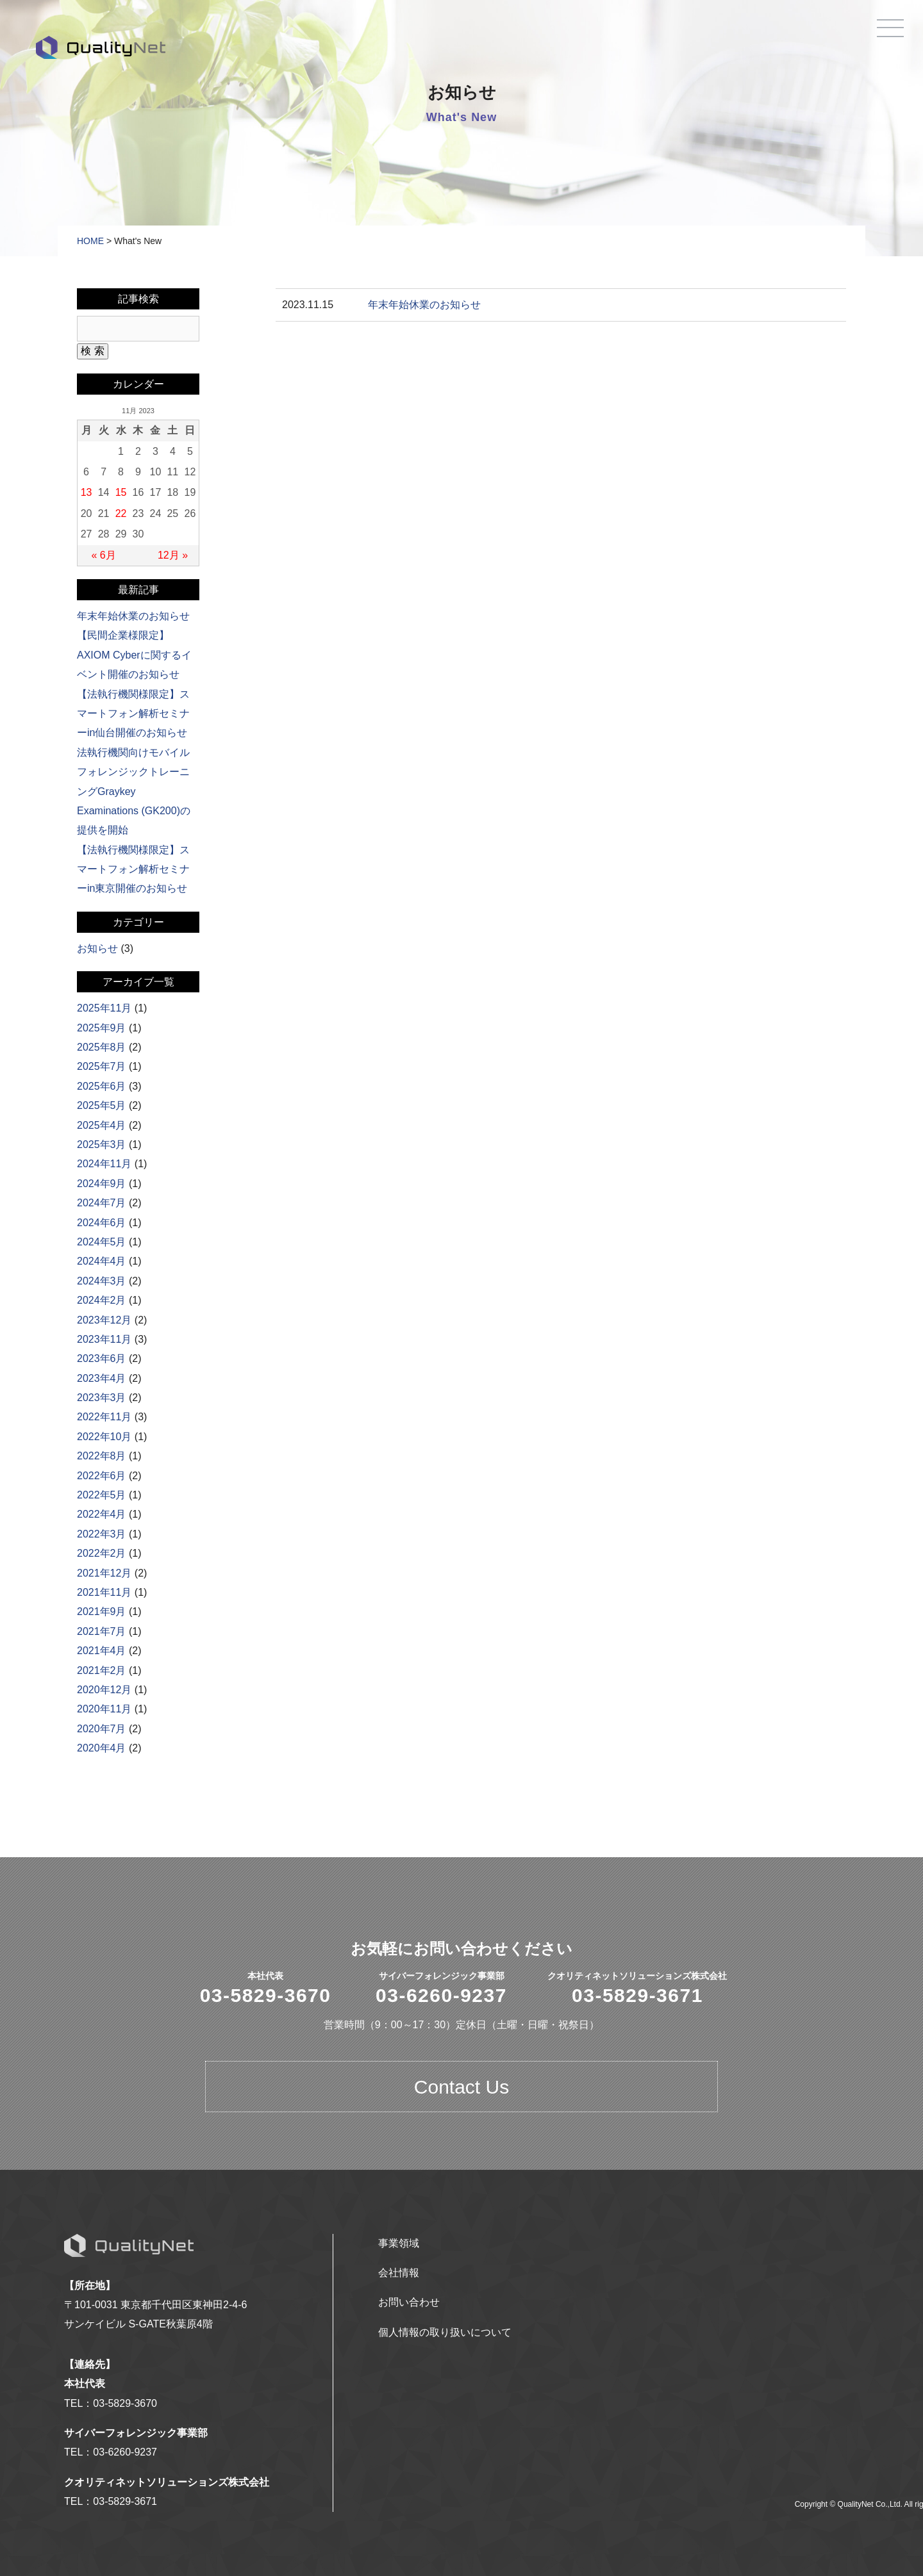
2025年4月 (101, 1125)
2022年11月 (104, 1416)
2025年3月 (101, 1144)
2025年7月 (101, 1066)
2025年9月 (101, 1027)
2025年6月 (101, 1086)
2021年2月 (101, 1670)
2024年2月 (101, 1300)
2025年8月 (101, 1047)
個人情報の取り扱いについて (444, 2332)
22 (121, 513)
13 (86, 492)
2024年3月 (101, 1281)
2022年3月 (101, 1534)
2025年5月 (101, 1105)
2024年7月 (101, 1202)
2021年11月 (104, 1592)
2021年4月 (101, 1650)
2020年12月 (104, 1689)
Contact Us (461, 2086)
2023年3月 (101, 1397)
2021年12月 (104, 1573)
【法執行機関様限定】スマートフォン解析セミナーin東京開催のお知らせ (133, 869)
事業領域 (398, 2243)
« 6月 (103, 555)
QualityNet (101, 47)
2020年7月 (101, 1728)
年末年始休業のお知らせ (424, 304)
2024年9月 (101, 1183)
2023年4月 (101, 1378)
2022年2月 (101, 1553)
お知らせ (97, 948)
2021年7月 (101, 1631)
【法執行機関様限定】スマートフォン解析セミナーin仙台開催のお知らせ (133, 714)
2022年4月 (101, 1514)
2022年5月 (101, 1494)
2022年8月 (101, 1455)
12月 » (173, 555)
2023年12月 (104, 1320)
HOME (90, 241)
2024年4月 (101, 1261)
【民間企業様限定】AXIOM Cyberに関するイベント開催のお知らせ (134, 655)
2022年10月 (104, 1436)
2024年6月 (101, 1222)
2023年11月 (104, 1339)
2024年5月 (101, 1241)
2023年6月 (101, 1358)
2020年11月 (104, 1708)
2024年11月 (104, 1163)
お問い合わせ (409, 2302)
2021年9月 (101, 1611)
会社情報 (398, 2272)
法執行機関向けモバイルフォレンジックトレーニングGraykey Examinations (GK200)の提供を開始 (133, 791)
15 (121, 492)
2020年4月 (101, 1748)
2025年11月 (104, 1008)
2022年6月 (101, 1475)
